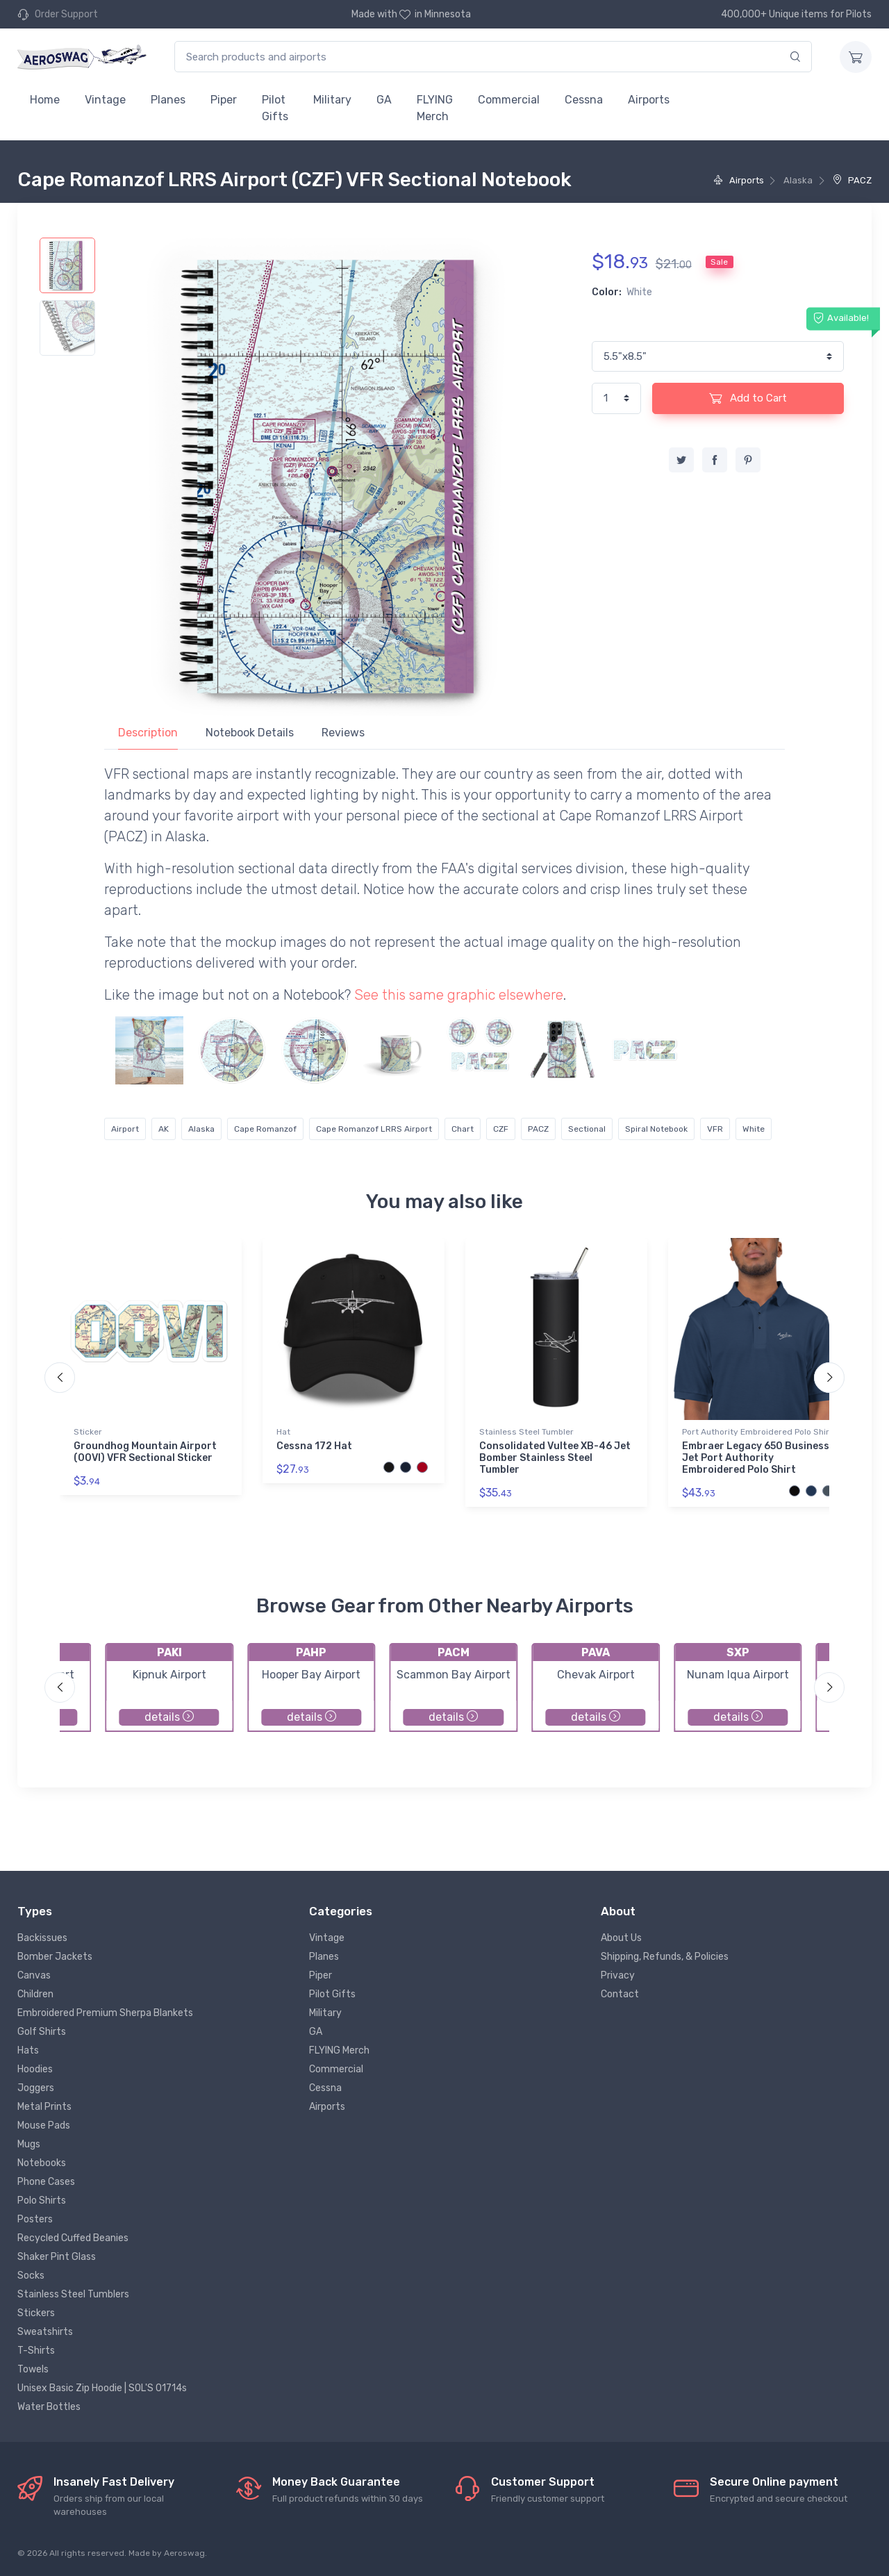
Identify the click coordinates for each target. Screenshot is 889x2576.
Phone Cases (46, 2182)
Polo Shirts (41, 2200)
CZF (500, 1129)
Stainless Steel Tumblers (73, 2294)
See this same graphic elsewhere (458, 994)
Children (35, 1994)
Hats (28, 2050)
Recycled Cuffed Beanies (72, 2238)
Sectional (587, 1129)
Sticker (88, 1432)
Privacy (618, 1975)
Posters (35, 2219)
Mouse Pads (43, 2125)
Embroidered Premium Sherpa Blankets (105, 2013)
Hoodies (35, 2069)
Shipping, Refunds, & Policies (665, 1957)
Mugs (28, 2144)
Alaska (201, 1129)
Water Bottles (49, 2407)
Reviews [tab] (343, 732)
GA (384, 99)
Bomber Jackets (54, 1957)
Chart (462, 1129)
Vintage (105, 99)
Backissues (42, 1938)
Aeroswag (184, 2553)
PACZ (852, 180)
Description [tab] (148, 732)
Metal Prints (44, 2107)
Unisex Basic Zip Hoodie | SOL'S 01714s (102, 2388)
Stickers (36, 2313)
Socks (30, 2275)
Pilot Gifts (275, 108)
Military (332, 99)
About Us (621, 1938)
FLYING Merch (435, 108)
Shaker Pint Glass (56, 2257)
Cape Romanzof (265, 1129)
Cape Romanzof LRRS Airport (374, 1129)
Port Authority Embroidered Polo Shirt (757, 1432)
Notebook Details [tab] (250, 732)
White (753, 1129)
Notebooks (41, 2163)
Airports (649, 99)
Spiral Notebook (656, 1129)
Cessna (584, 99)
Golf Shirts (41, 2032)
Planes (168, 99)
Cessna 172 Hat (314, 1446)
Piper (223, 99)
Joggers (35, 2088)
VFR (715, 1129)
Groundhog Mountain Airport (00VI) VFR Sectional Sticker (145, 1452)
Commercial (509, 99)
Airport (125, 1129)
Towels (33, 2369)
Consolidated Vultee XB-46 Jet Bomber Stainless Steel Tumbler (555, 1458)
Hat (283, 1432)
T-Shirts (36, 2350)
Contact (620, 1994)
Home (45, 99)
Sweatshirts (45, 2332)
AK (163, 1129)
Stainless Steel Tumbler (526, 1432)
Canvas (34, 1975)
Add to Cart (748, 398)
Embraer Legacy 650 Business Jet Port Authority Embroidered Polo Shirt (755, 1458)
